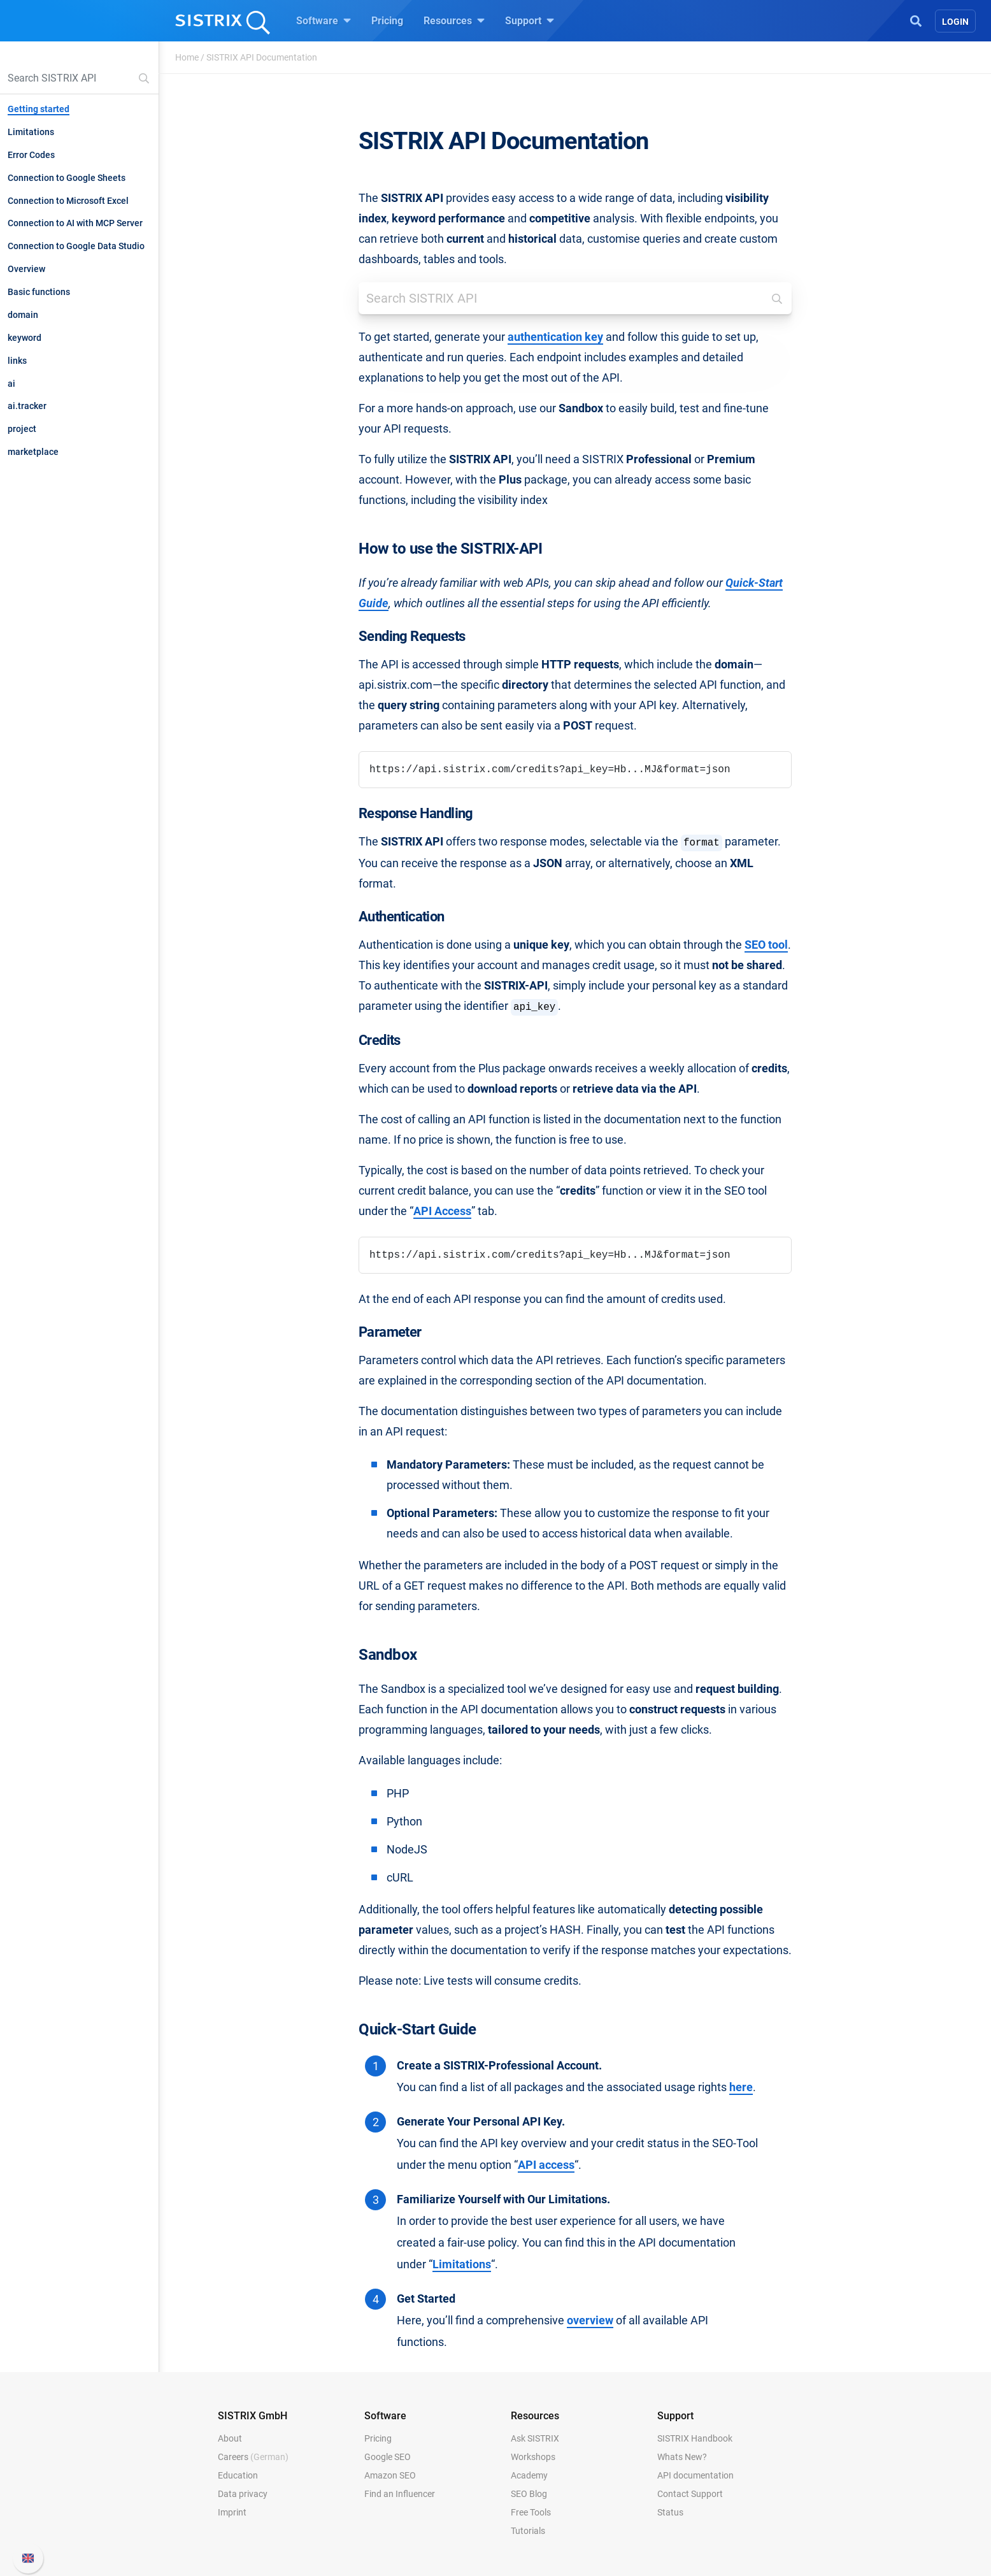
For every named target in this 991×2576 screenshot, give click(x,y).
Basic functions (39, 292)
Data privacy (242, 2494)
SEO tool (766, 944)
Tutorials (528, 2531)
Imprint (232, 2512)
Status (670, 2512)
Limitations (31, 132)
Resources (454, 20)
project (22, 429)
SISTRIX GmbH (252, 2416)
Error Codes (31, 155)
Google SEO (387, 2457)
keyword (24, 338)
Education (238, 2475)
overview (590, 2320)
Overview (26, 269)
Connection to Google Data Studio (76, 246)
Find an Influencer (399, 2494)
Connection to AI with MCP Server (75, 223)
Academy (529, 2475)
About (230, 2438)
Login (955, 22)
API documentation (695, 2475)
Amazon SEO (390, 2475)
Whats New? (682, 2457)
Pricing (387, 21)
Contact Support (690, 2494)
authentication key (555, 336)
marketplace (33, 452)
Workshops (533, 2457)
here (741, 2087)
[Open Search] (915, 19)
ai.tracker (27, 406)
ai (11, 383)
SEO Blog (529, 2494)
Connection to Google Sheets (66, 178)
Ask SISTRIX (535, 2438)
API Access (442, 1211)
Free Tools (531, 2512)
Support (529, 20)
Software (323, 20)
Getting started (38, 109)
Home (187, 57)
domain (23, 315)
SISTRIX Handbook (694, 2438)
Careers (253, 2457)
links (17, 361)
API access (546, 2165)
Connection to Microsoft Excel (68, 201)
